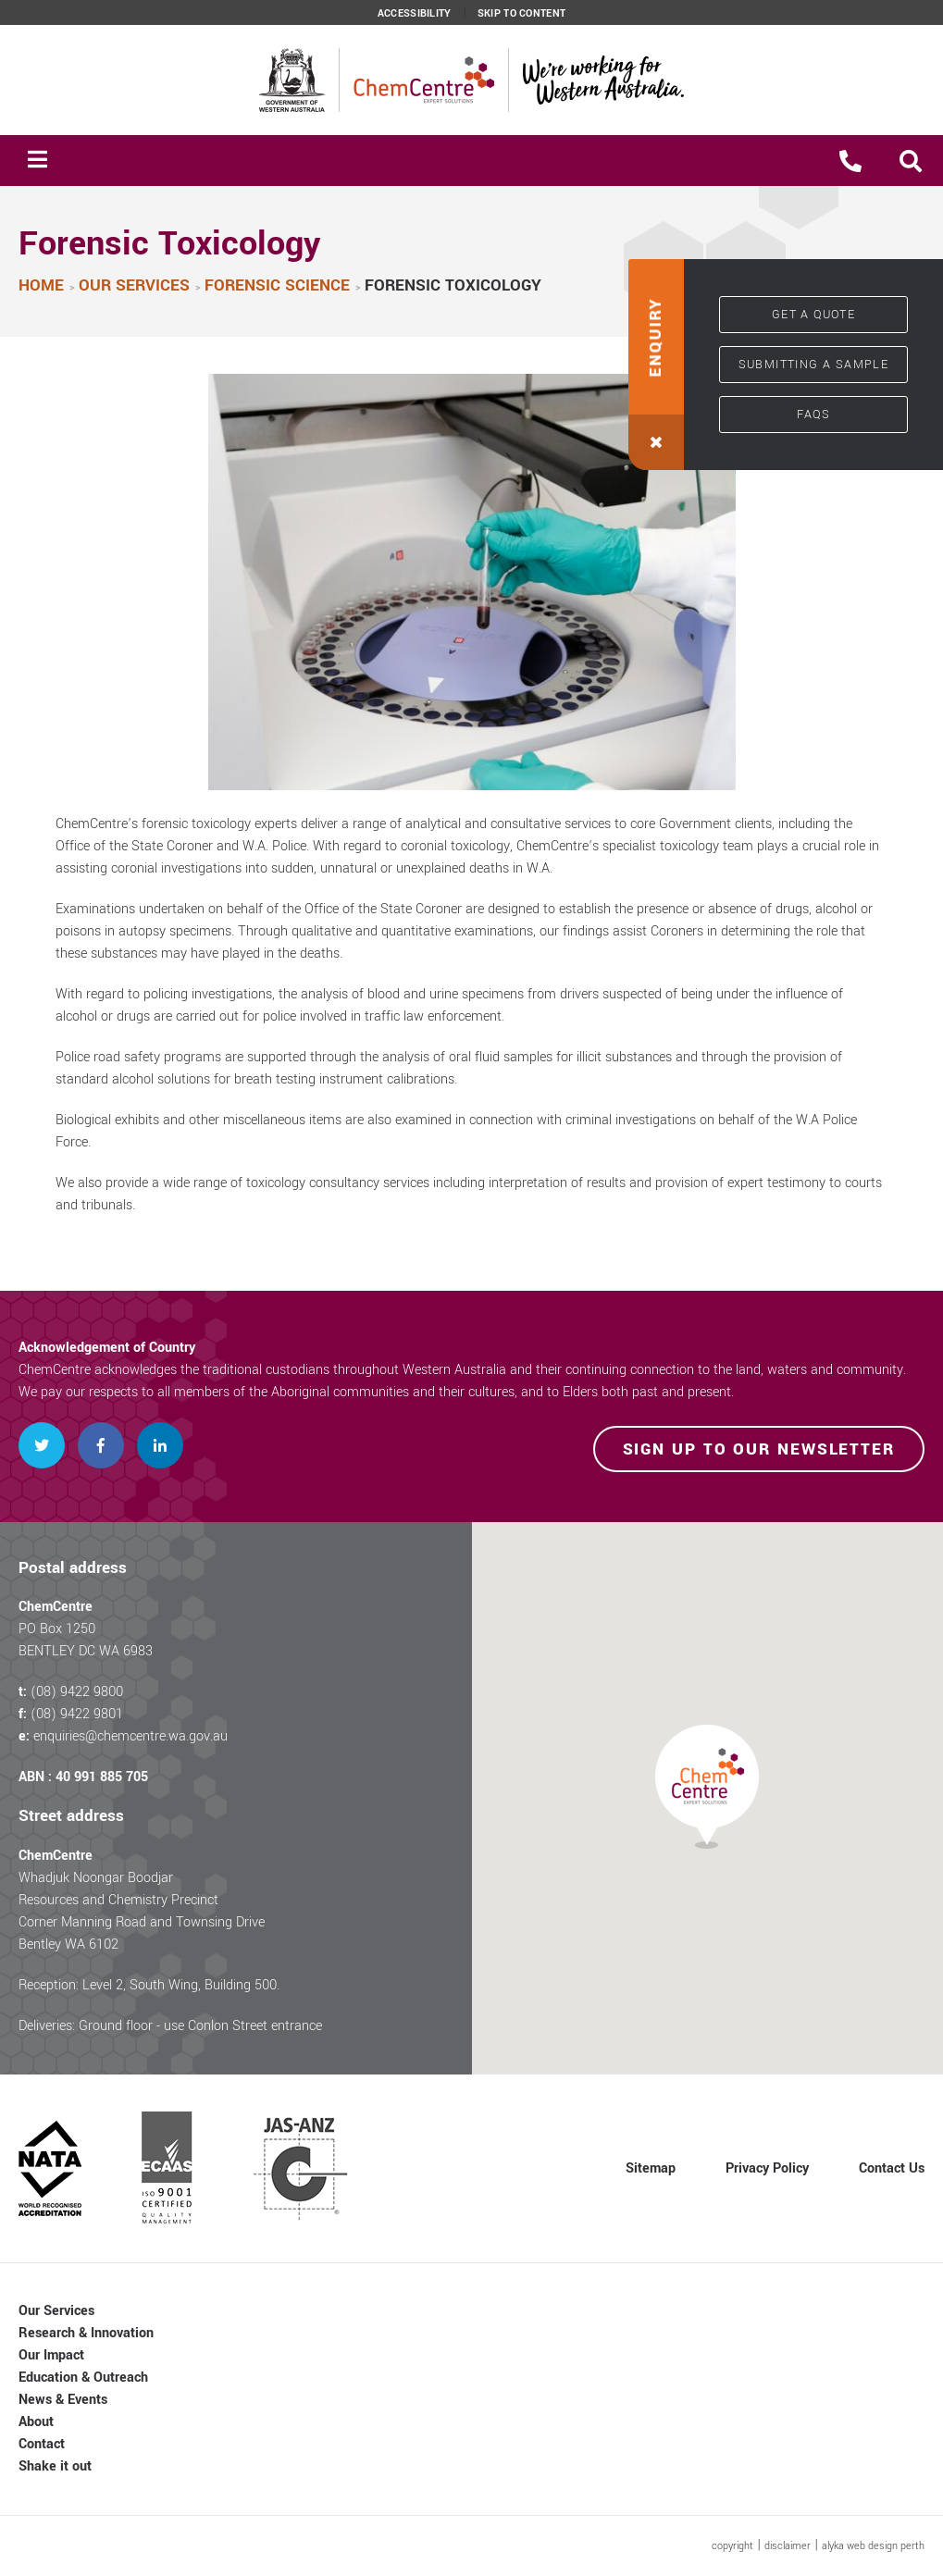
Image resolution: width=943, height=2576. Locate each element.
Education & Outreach (83, 2377)
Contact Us (891, 2168)
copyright (732, 2546)
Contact (42, 2444)
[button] (910, 161)
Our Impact (51, 2355)
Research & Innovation (86, 2333)
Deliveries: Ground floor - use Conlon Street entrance (170, 2026)
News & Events (63, 2399)
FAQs (814, 414)
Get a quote (813, 314)
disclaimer (787, 2546)
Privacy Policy (767, 2168)
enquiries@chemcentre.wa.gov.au (130, 1736)
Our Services (56, 2311)
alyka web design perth (873, 2546)
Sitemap (651, 2168)
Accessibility (415, 13)
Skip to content (522, 13)
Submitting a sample (813, 364)
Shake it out (55, 2466)
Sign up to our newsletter (759, 1449)
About (36, 2422)
